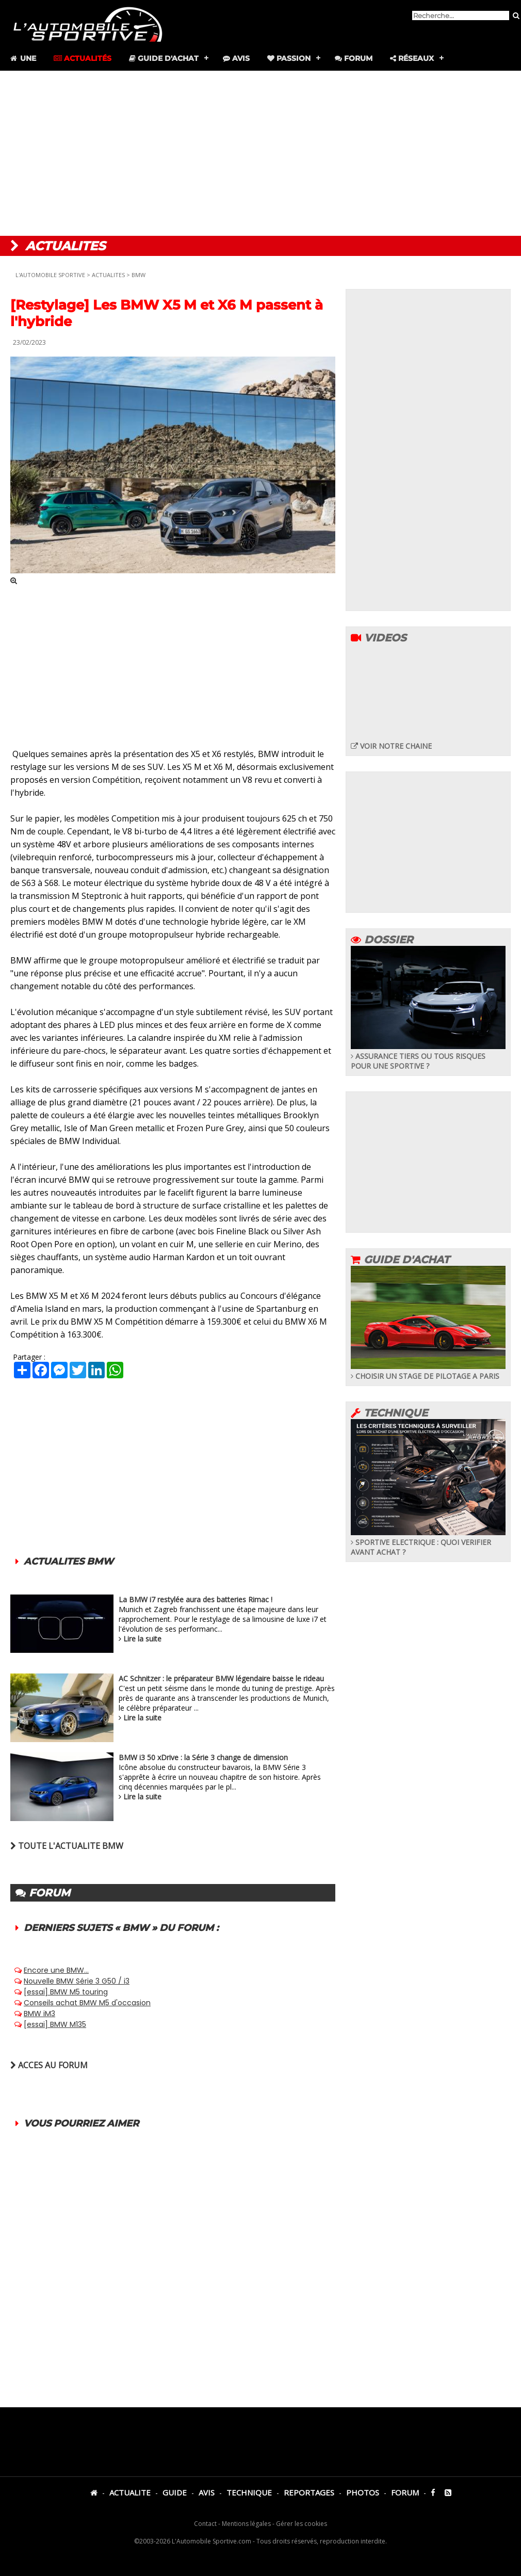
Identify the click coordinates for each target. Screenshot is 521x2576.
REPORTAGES (309, 2492)
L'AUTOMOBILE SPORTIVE (50, 275)
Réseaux (412, 58)
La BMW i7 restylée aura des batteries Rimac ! (195, 1599)
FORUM (405, 2492)
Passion (289, 58)
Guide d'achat (164, 58)
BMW (138, 275)
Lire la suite (142, 1639)
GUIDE (174, 2492)
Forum (353, 58)
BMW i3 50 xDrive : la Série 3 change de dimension (203, 1757)
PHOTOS (362, 2492)
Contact (205, 2523)
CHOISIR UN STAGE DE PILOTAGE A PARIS (428, 1371)
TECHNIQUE (249, 2492)
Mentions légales (246, 2523)
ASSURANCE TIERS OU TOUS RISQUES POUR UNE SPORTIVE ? (428, 1056)
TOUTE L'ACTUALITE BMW (66, 1846)
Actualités (82, 58)
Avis (236, 58)
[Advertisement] (260, 153)
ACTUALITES (108, 275)
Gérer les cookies (301, 2523)
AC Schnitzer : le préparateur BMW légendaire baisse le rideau (221, 1678)
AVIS (207, 2492)
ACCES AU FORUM (49, 2065)
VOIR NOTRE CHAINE (391, 746)
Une (22, 58)
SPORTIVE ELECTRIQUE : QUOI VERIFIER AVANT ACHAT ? (428, 1542)
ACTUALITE (130, 2492)
